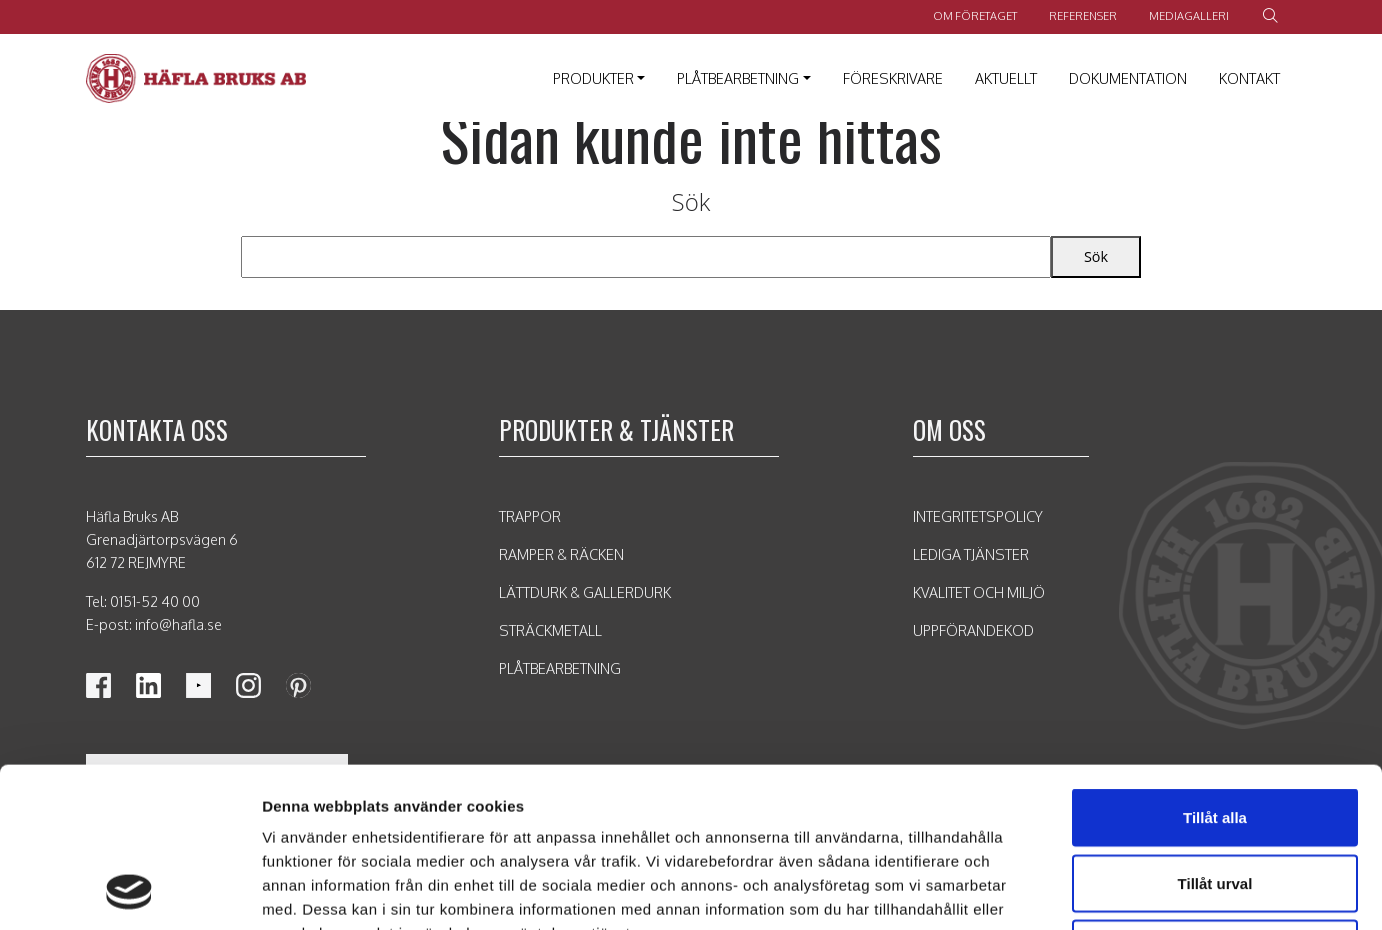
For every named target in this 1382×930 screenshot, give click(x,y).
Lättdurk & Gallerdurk (585, 592)
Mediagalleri (1189, 16)
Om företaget (975, 16)
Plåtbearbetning (738, 78)
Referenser (1083, 16)
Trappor (530, 516)
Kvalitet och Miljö (979, 592)
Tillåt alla (1215, 667)
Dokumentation (1128, 78)
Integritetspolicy (978, 516)
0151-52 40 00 (155, 601)
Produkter (593, 78)
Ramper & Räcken (561, 554)
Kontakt (1249, 78)
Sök (691, 201)
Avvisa (1215, 798)
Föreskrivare (893, 78)
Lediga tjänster (971, 554)
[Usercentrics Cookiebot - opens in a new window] (129, 891)
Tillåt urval (1215, 733)
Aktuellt (1006, 78)
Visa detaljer (1057, 890)
